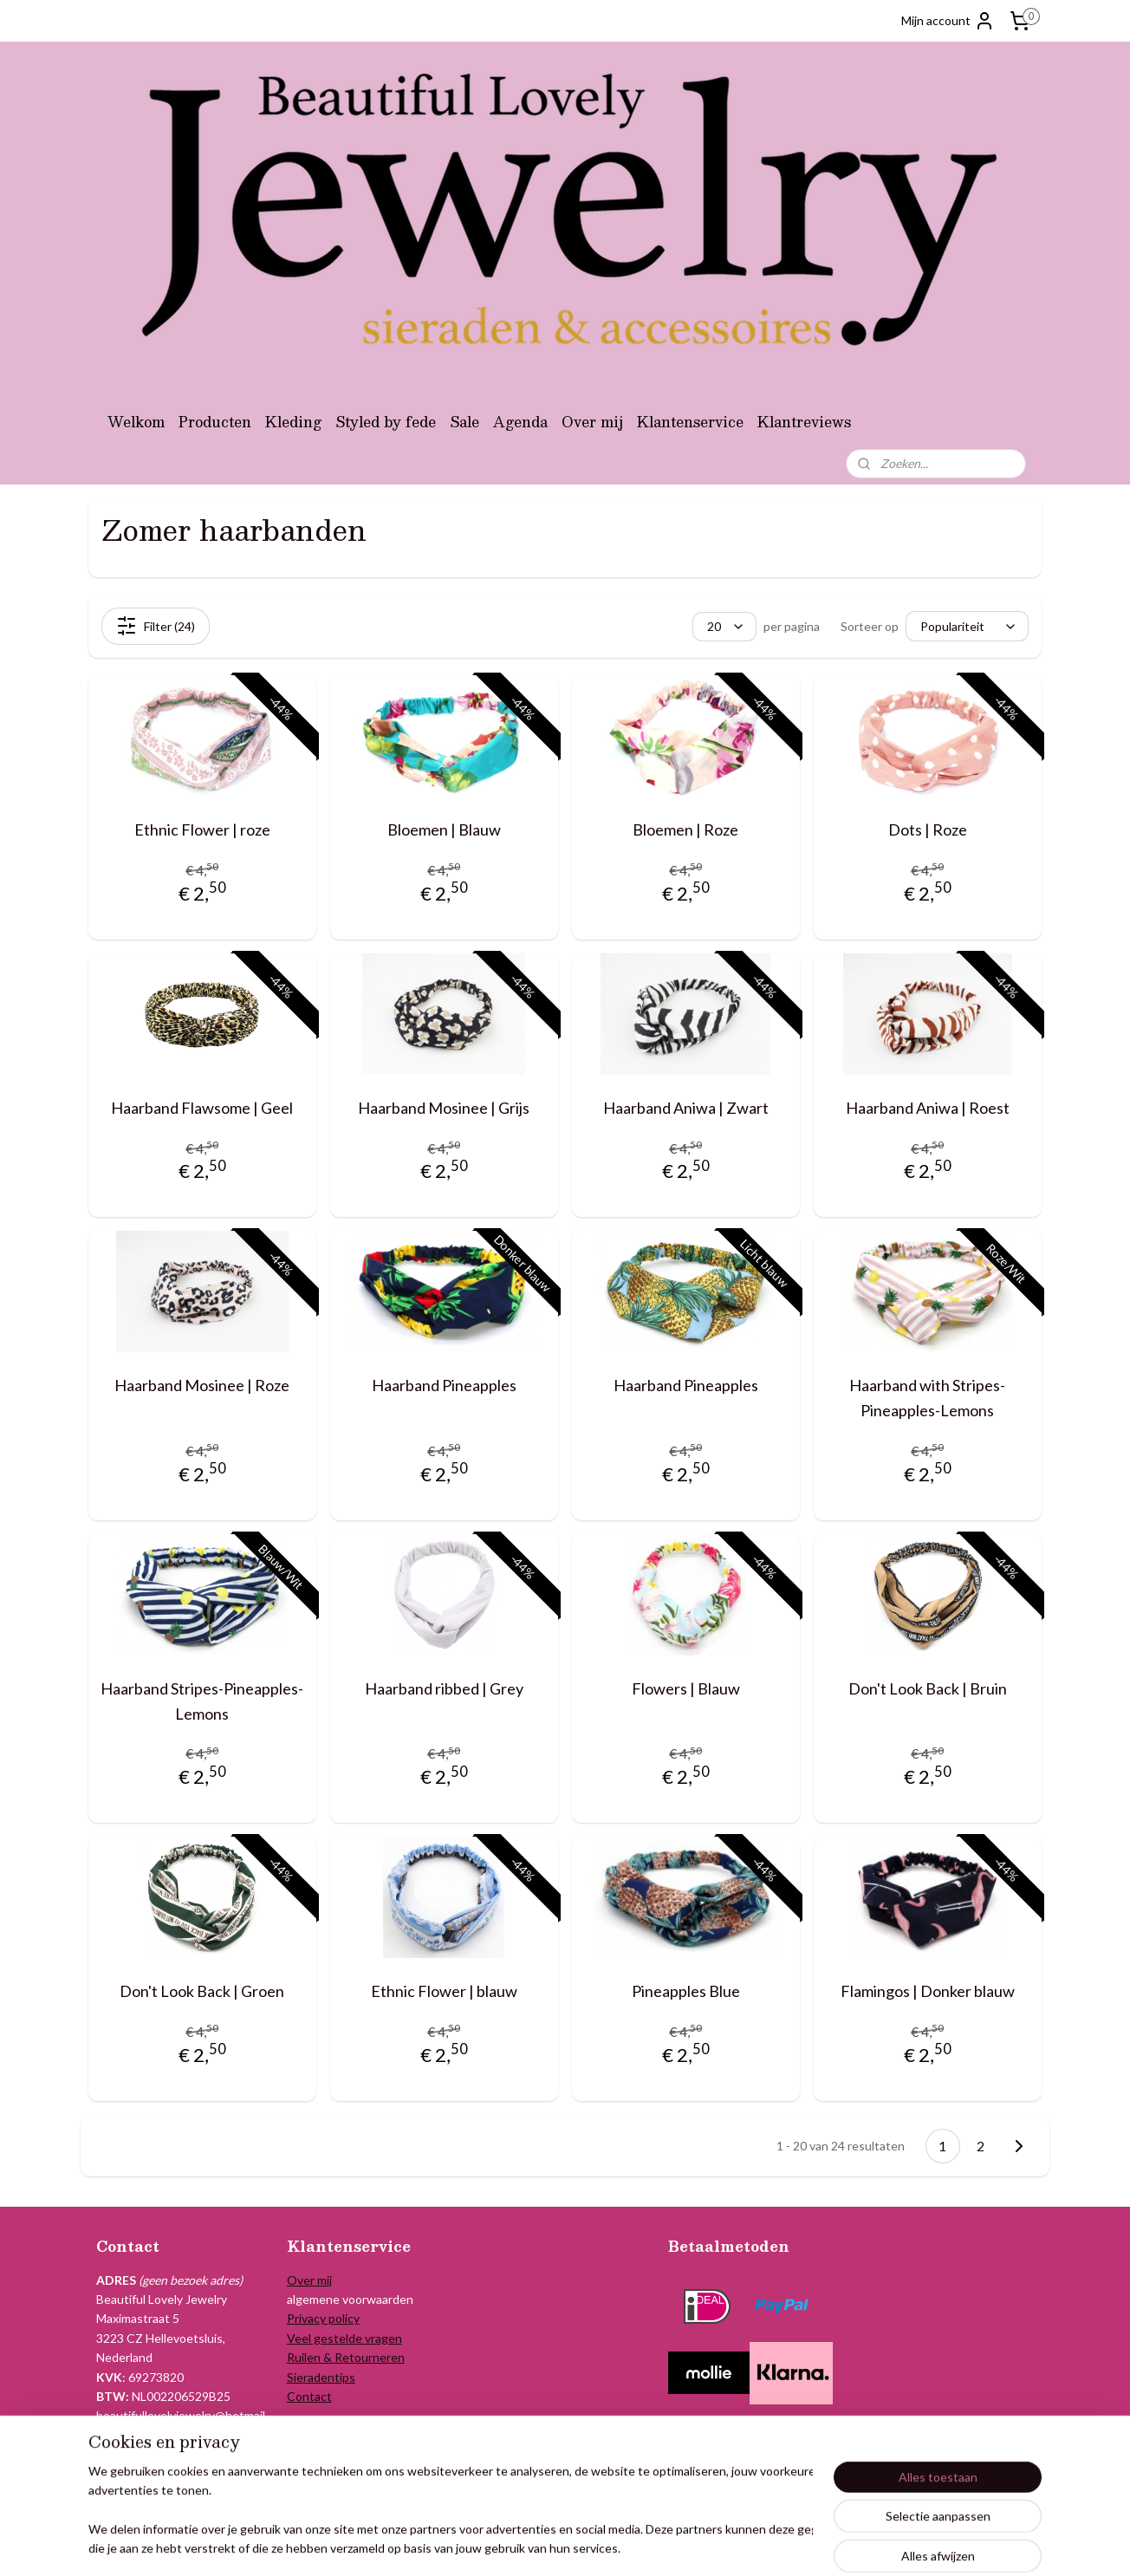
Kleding (293, 421)
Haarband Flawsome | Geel (202, 1107)
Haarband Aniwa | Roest (928, 1107)
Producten (215, 421)
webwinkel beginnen (621, 2544)
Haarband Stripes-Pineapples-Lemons (202, 1701)
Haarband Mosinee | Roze (201, 1385)
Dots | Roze (927, 829)
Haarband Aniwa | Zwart (686, 1107)
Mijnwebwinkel (762, 2544)
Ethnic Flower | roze (202, 829)
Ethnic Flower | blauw (444, 1990)
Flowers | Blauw (686, 1688)
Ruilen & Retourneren (346, 2357)
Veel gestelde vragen (344, 2338)
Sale (464, 421)
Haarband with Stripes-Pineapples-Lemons (927, 1398)
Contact (309, 2396)
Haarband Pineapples (444, 1385)
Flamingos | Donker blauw (928, 1990)
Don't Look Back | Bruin (927, 1688)
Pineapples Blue (686, 1990)
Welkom (136, 421)
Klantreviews (804, 421)
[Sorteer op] (967, 627)
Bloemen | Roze (685, 829)
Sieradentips (321, 2377)
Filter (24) (155, 625)
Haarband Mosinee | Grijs (443, 1107)
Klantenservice (690, 421)
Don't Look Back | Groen (202, 1990)
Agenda (520, 421)
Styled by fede (385, 421)
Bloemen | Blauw (444, 829)
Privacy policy (323, 2318)
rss (561, 2544)
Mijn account (948, 20)
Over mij (592, 421)
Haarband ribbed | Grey (444, 1688)
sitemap (530, 2544)
